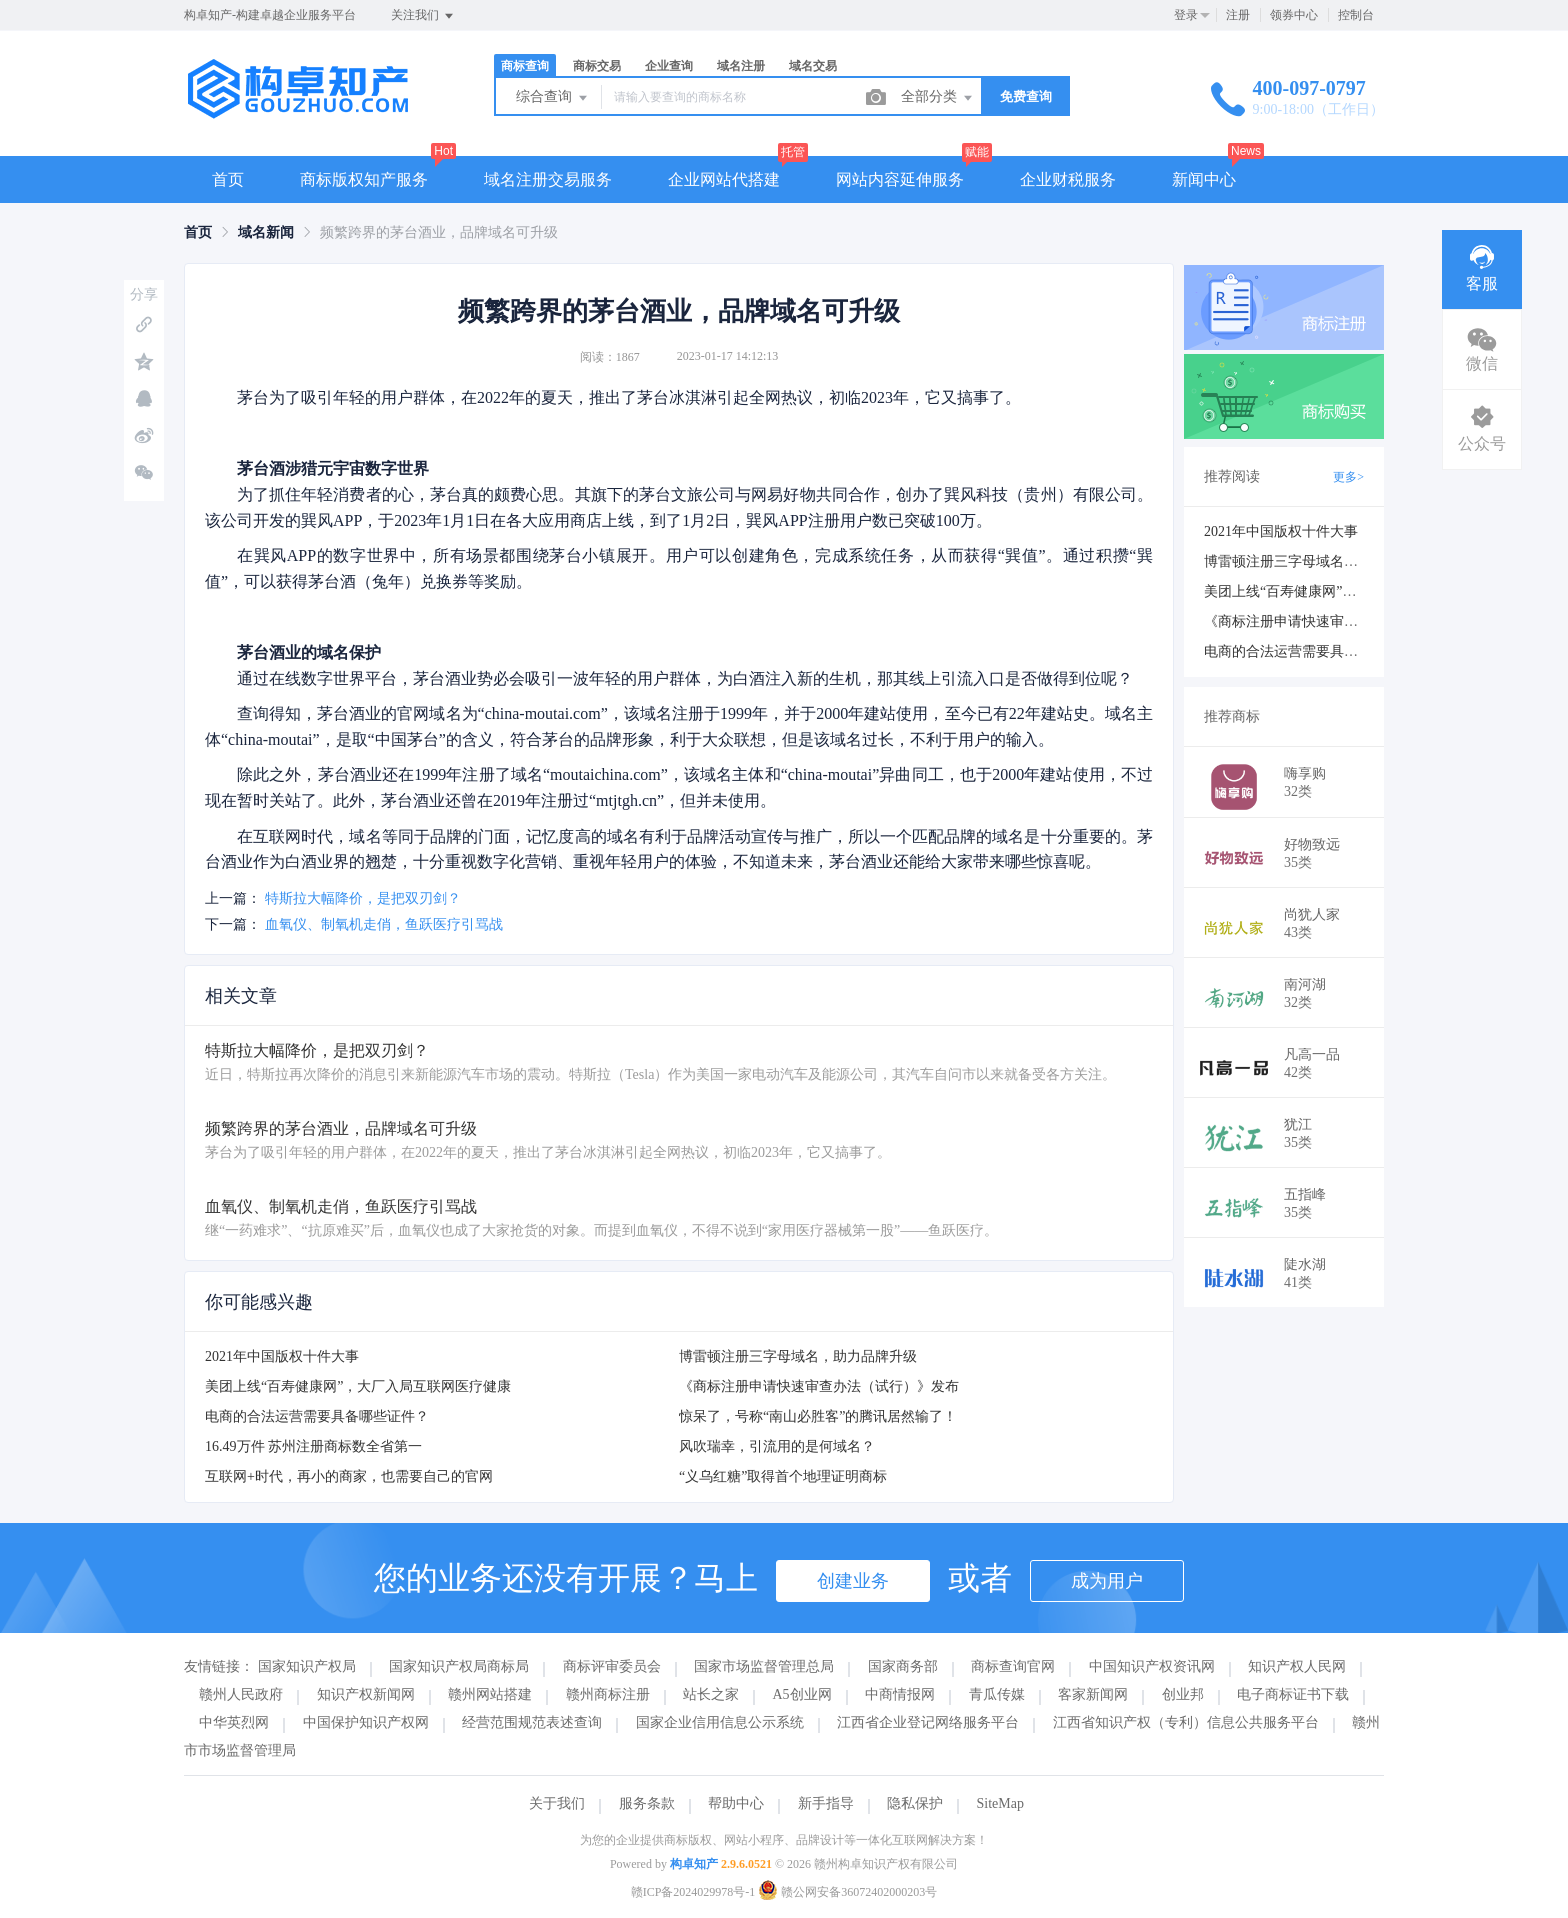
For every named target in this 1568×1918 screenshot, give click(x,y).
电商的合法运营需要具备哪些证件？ (317, 1416)
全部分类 (938, 98)
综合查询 (553, 98)
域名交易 (813, 66)
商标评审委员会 (612, 1666)
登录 (1186, 15)
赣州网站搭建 (490, 1694)
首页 (228, 179)
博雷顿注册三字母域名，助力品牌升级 (798, 1356)
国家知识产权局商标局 (459, 1666)
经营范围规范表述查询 (532, 1722)
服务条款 (647, 1803)
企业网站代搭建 (724, 179)
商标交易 (597, 66)
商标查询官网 (1013, 1666)
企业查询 (669, 66)
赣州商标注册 (608, 1694)
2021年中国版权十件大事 (282, 1356)
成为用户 (1107, 1581)
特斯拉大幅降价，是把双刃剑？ (363, 898)
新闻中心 (1204, 179)
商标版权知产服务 (364, 179)
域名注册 (741, 66)
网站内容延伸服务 (900, 179)
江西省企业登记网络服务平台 (928, 1722)
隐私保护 (915, 1803)
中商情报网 (900, 1694)
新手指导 (826, 1803)
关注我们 (423, 16)
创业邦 (1183, 1694)
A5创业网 (802, 1694)
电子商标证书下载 (1293, 1694)
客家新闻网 (1093, 1694)
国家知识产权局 (307, 1666)
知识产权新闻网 (366, 1694)
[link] (198, 232)
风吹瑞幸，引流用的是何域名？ (777, 1446)
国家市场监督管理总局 (764, 1666)
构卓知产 (694, 1864)
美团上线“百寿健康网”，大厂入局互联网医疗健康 (358, 1386)
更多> (1348, 477)
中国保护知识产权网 (366, 1722)
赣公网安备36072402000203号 (847, 1892)
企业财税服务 (1068, 179)
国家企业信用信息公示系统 (720, 1722)
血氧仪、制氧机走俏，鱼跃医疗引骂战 (384, 924)
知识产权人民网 (1297, 1666)
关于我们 (557, 1803)
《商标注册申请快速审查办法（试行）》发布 (819, 1386)
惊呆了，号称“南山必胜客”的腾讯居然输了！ (818, 1416)
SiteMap (1000, 1803)
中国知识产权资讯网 (1152, 1666)
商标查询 (525, 66)
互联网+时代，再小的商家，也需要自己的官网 (349, 1476)
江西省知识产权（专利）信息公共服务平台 (1186, 1722)
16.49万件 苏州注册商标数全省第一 (313, 1446)
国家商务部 (903, 1666)
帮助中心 (736, 1803)
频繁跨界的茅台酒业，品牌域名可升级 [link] (439, 232)
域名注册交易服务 (548, 179)
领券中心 (1294, 15)
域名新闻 (266, 232)
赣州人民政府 (241, 1694)
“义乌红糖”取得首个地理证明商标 (783, 1476)
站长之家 (711, 1694)
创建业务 (853, 1581)
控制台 (1356, 15)
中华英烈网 (234, 1722)
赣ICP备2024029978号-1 (693, 1892)
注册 (1238, 15)
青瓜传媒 (997, 1694)
